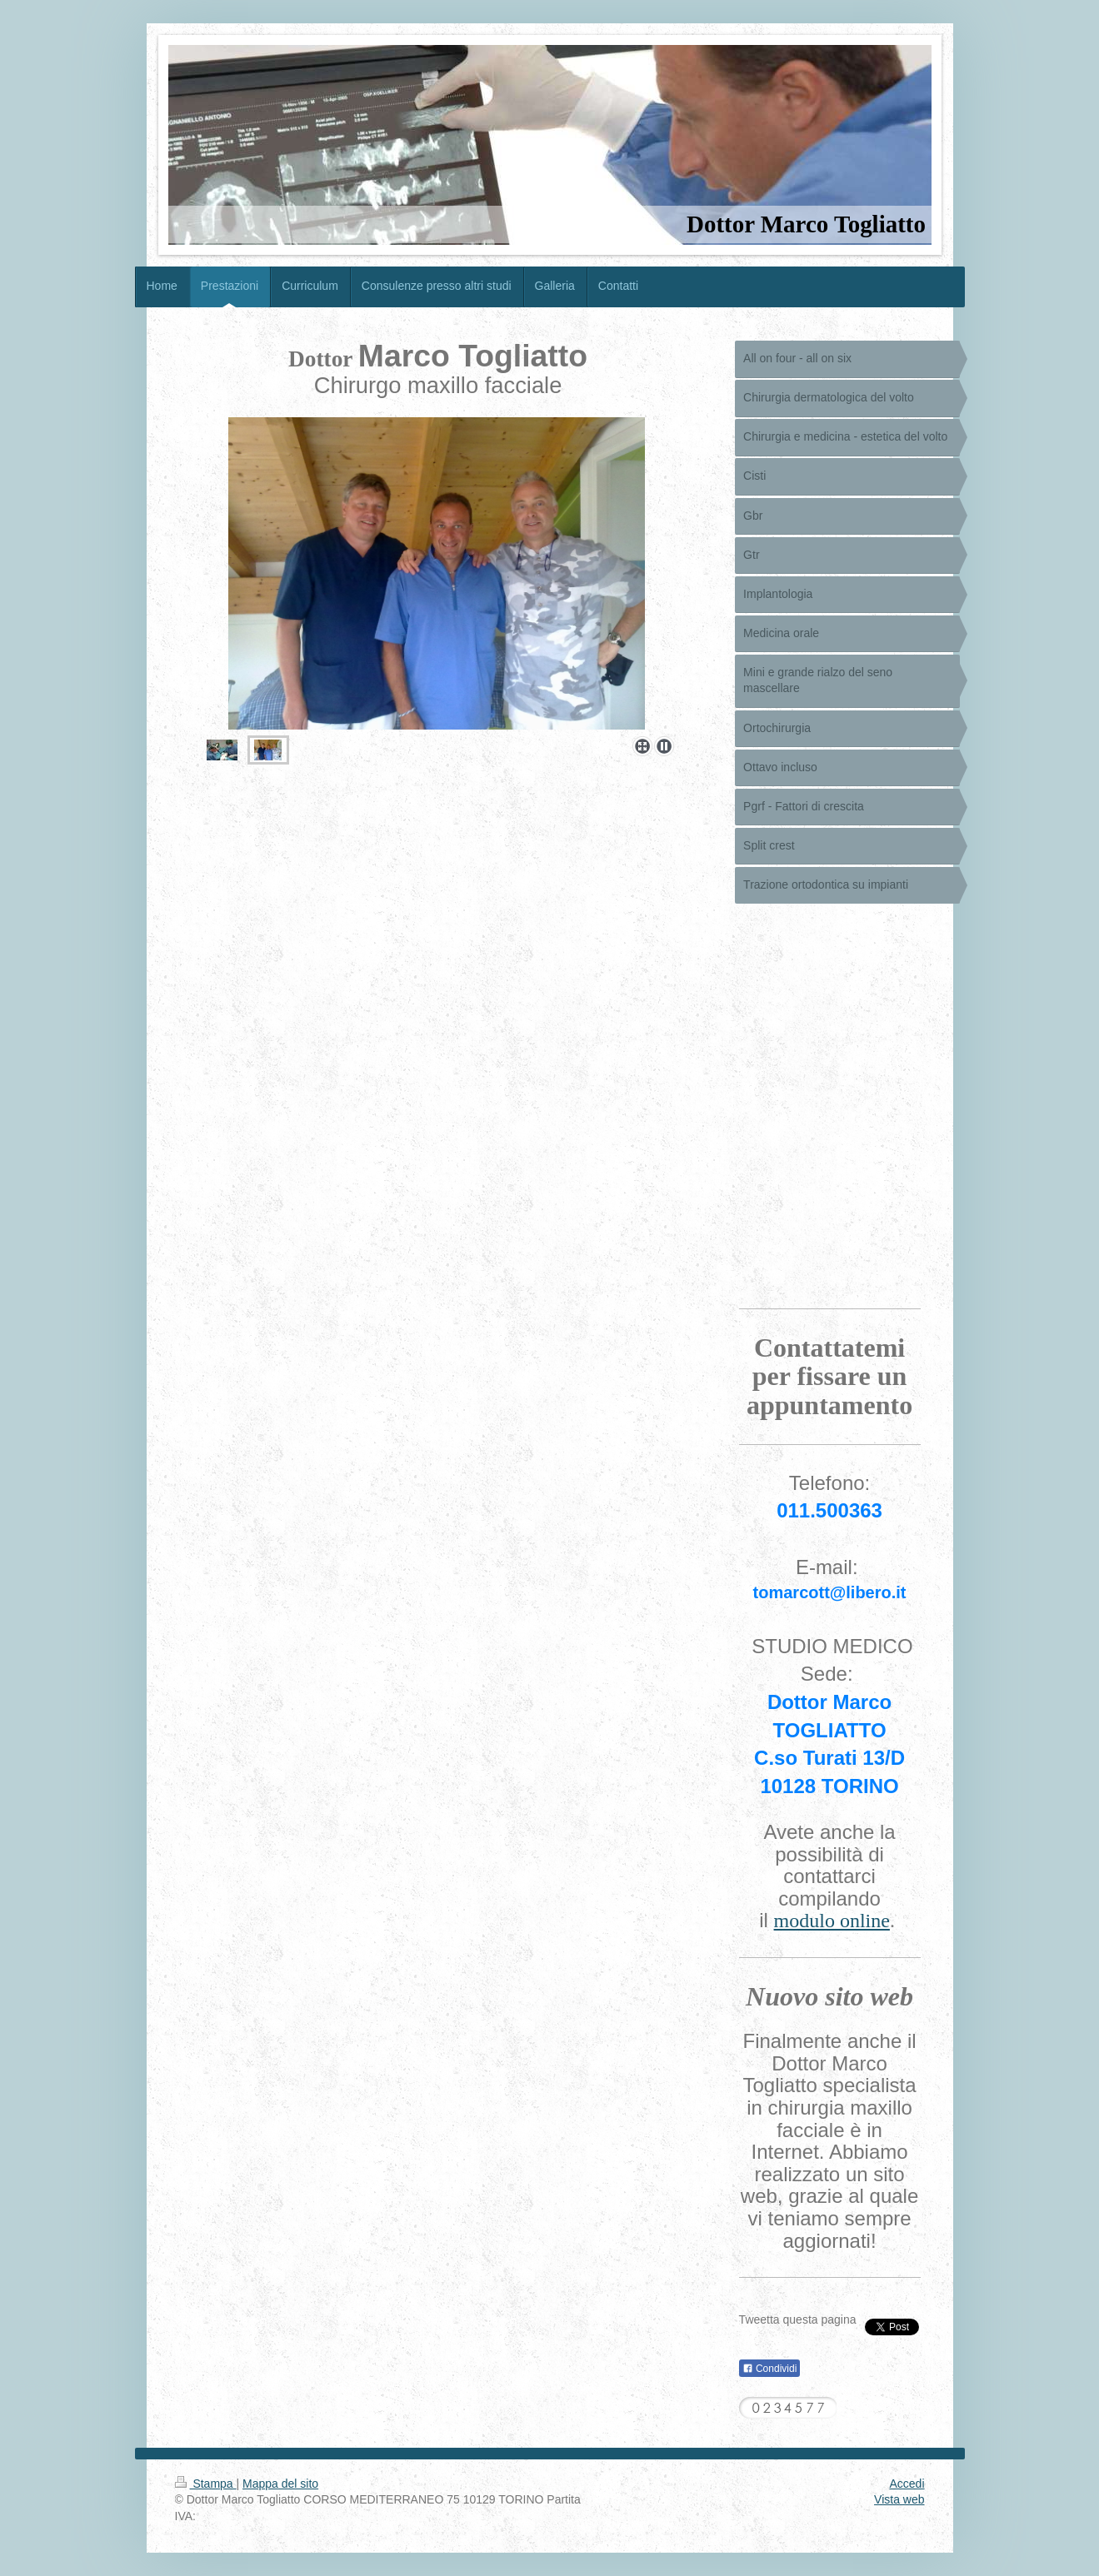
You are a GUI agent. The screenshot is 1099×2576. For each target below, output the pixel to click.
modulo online (832, 1920)
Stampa (206, 2483)
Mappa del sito (280, 2483)
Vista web (899, 2499)
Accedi (906, 2483)
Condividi (769, 2368)
